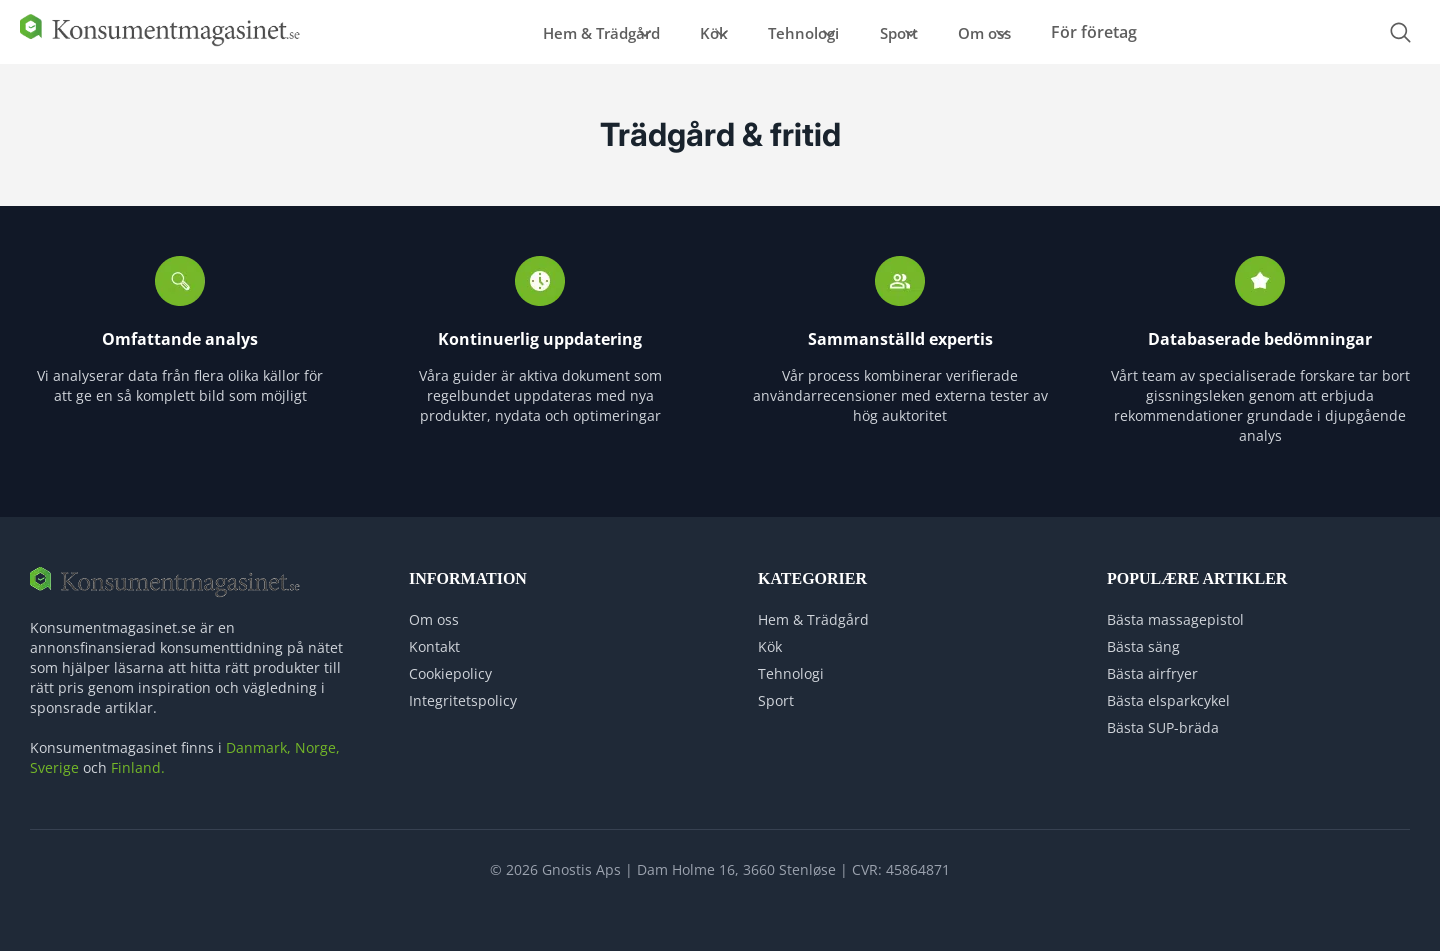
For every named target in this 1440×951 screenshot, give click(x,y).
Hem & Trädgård (545, 28)
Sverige (54, 758)
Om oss (1023, 28)
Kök (682, 28)
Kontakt (434, 637)
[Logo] (160, 36)
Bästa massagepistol (1175, 610)
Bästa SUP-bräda (1163, 718)
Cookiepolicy (450, 664)
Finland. (138, 758)
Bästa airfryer (1152, 664)
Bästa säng (1143, 637)
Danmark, (258, 738)
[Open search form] (1400, 28)
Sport (914, 28)
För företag (1153, 28)
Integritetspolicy (463, 691)
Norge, (317, 738)
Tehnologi (795, 28)
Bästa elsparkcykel (1168, 691)
